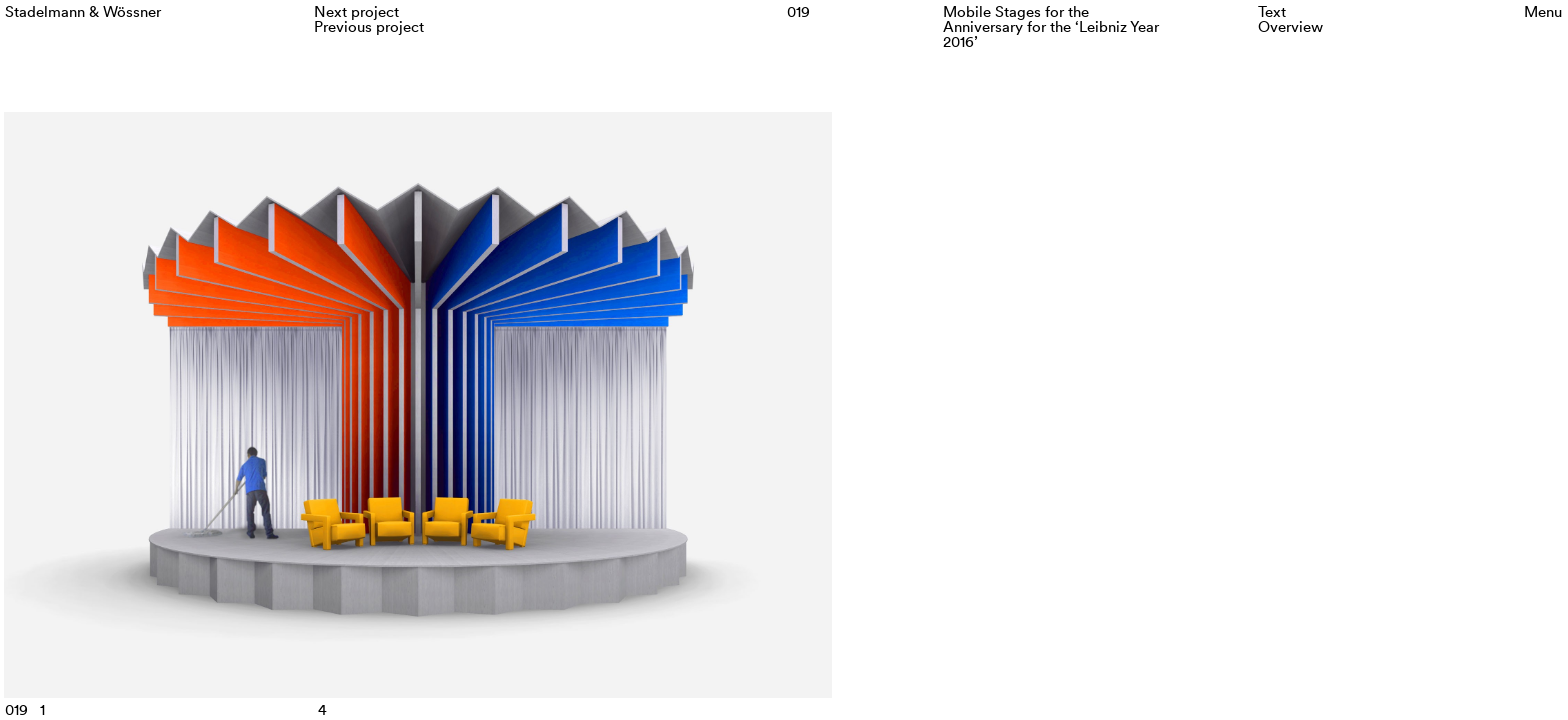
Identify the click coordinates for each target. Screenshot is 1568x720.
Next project (356, 11)
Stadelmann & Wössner (83, 11)
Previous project (369, 26)
